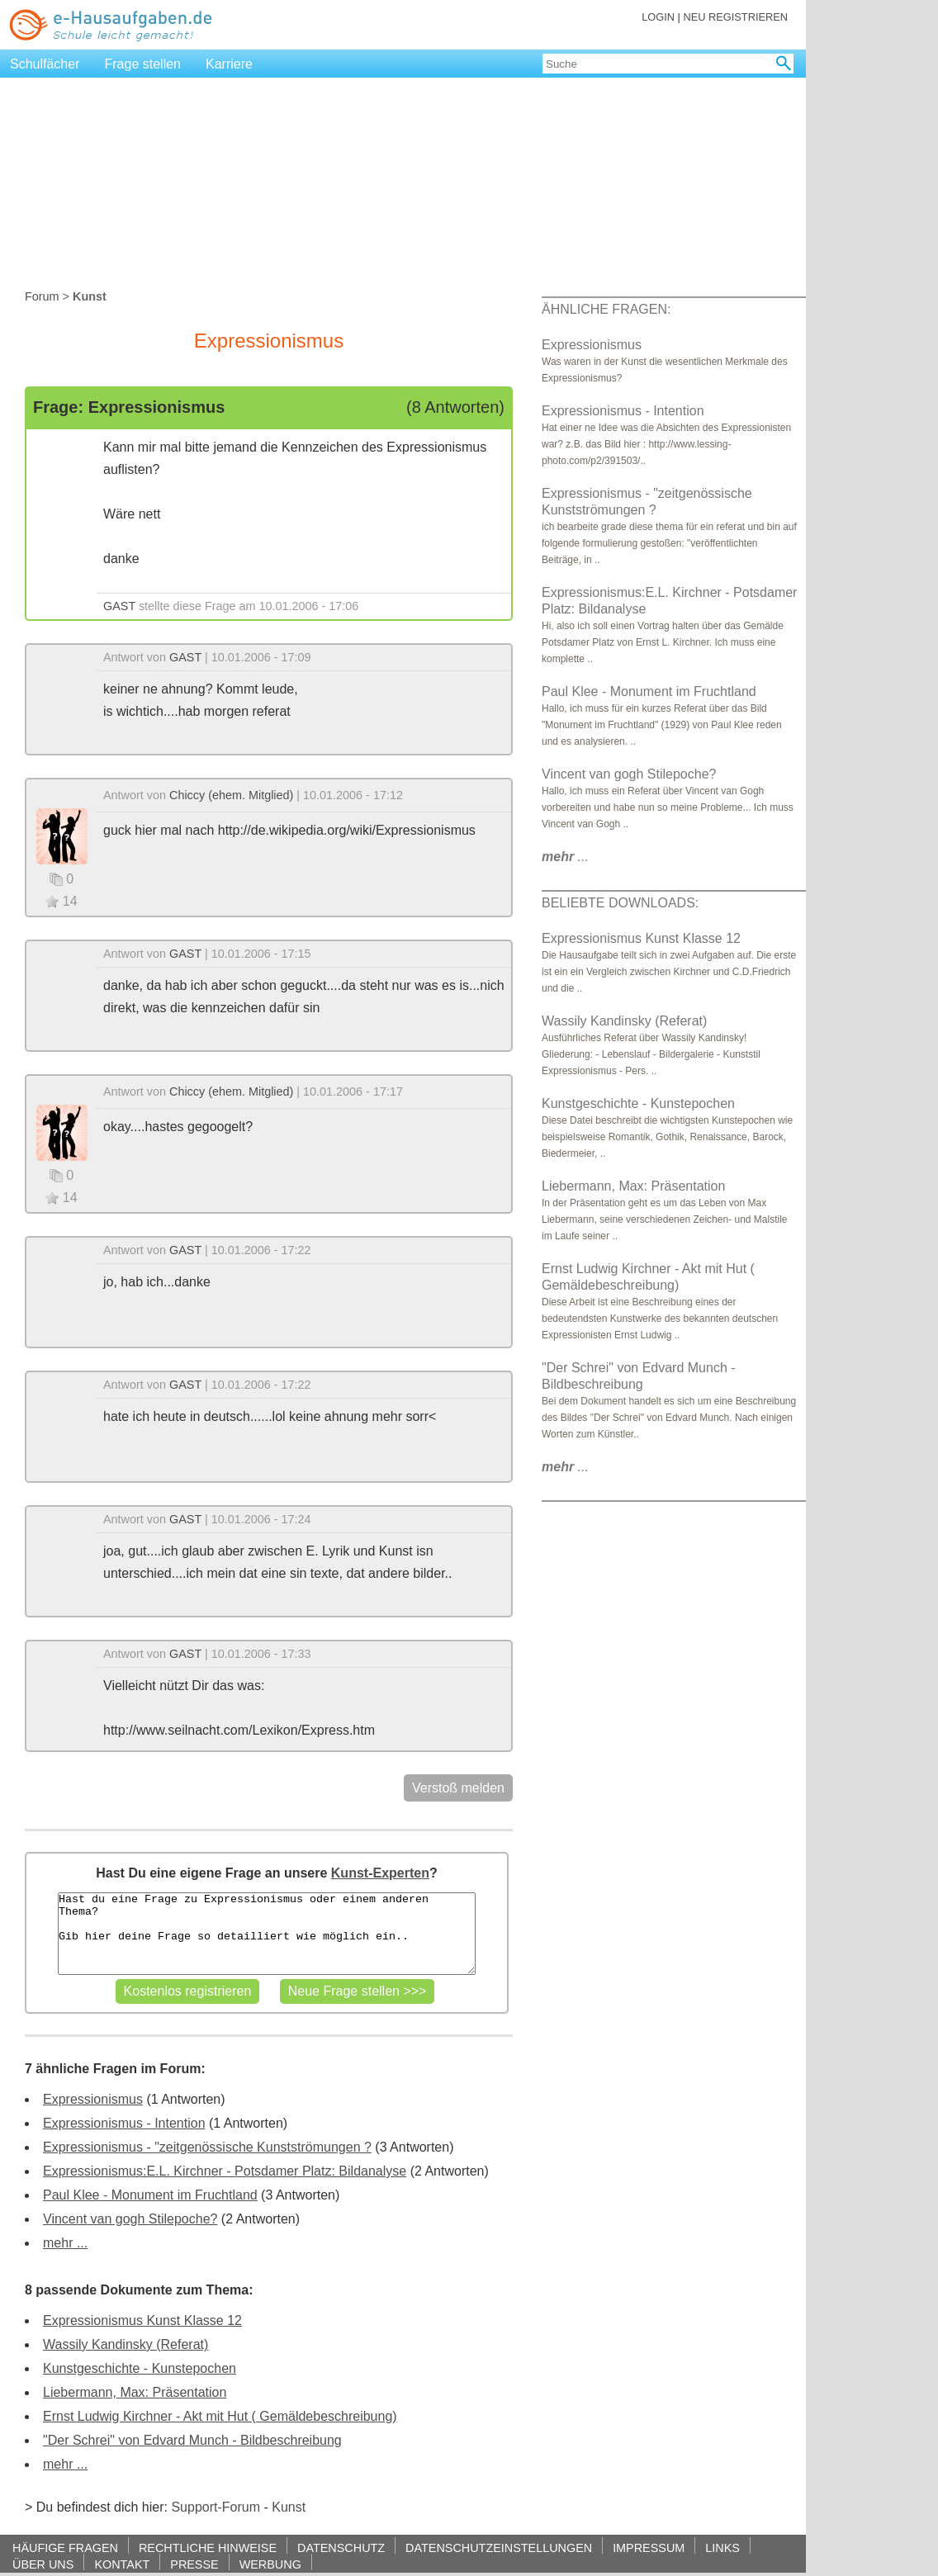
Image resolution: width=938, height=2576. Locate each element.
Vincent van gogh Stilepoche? (130, 2219)
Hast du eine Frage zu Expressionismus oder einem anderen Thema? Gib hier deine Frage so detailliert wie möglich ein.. (267, 1933)
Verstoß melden (458, 1788)
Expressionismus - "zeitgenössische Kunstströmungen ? (207, 2147)
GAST (119, 606)
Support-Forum (215, 2507)
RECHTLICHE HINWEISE (208, 2547)
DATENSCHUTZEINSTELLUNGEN (498, 2547)
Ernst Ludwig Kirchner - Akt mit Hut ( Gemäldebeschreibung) (220, 2416)
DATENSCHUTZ (341, 2547)
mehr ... (65, 2243)
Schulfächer (45, 64)
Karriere (229, 64)
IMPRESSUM (649, 2547)
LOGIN (658, 17)
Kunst (289, 2507)
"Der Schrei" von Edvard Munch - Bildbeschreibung (192, 2440)
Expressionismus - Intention (124, 2123)
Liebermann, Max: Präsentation (134, 2392)
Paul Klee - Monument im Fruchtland (150, 2195)
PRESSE (194, 2564)
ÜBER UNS (42, 2564)
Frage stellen (143, 64)
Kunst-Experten (380, 1873)
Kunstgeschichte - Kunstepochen (139, 2368)
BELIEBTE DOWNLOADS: (620, 903)
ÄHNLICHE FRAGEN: (606, 309)
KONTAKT (121, 2564)
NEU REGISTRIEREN (735, 17)
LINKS (722, 2547)
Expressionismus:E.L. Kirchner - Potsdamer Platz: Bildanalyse (224, 2171)
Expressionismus (93, 2099)
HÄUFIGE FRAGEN (65, 2547)
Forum (42, 296)
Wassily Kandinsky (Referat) (125, 2344)
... (565, 857)
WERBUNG (270, 2564)
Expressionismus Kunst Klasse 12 (142, 2320)
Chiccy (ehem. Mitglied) (231, 795)
